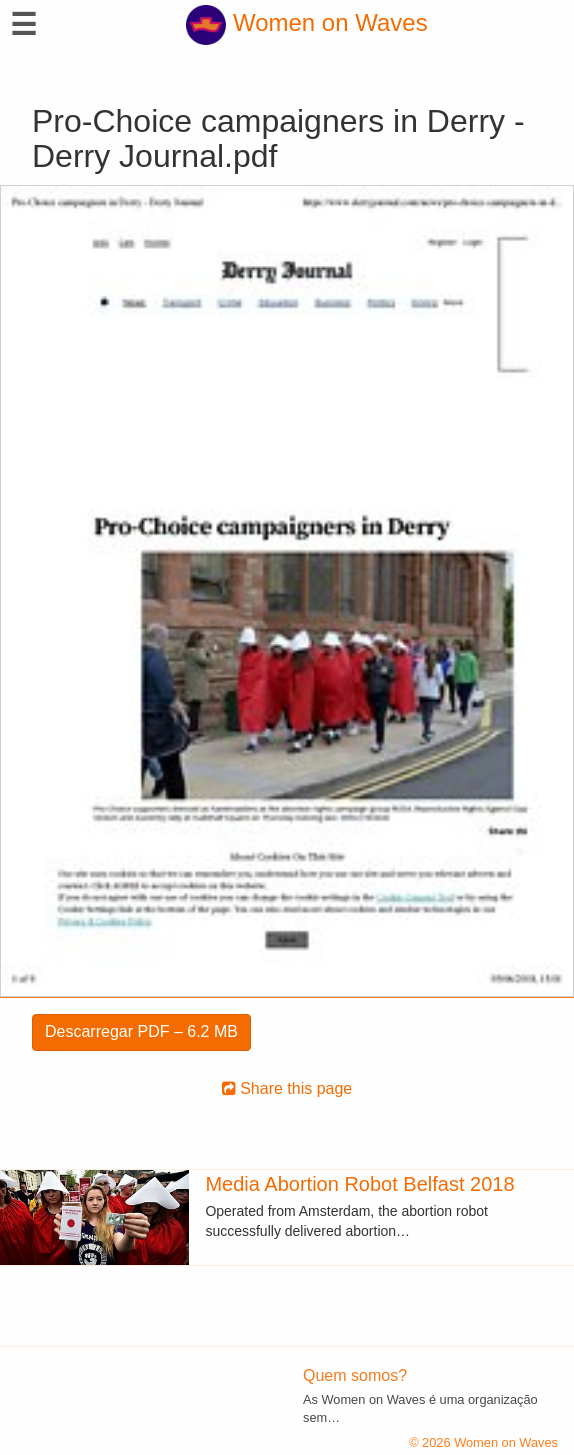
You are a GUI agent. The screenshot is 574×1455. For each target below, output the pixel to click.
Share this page (287, 1088)
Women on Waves (306, 22)
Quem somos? (355, 1375)
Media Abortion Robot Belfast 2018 (359, 1184)
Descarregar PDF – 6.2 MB (141, 1031)
